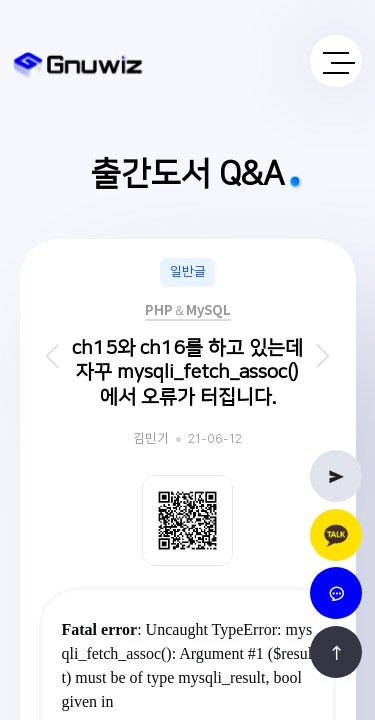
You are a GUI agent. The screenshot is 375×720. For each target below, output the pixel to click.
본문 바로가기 (0, 0)
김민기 (151, 439)
